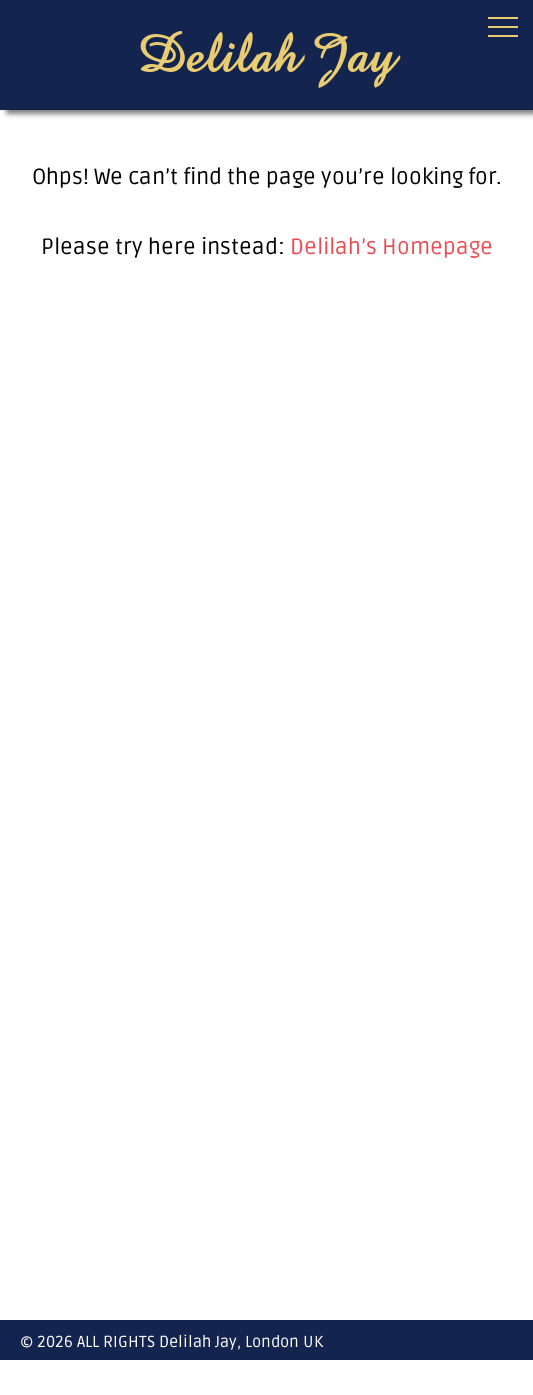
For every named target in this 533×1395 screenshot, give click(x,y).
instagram (501, 1376)
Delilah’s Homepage (391, 247)
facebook (466, 1376)
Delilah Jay (266, 52)
